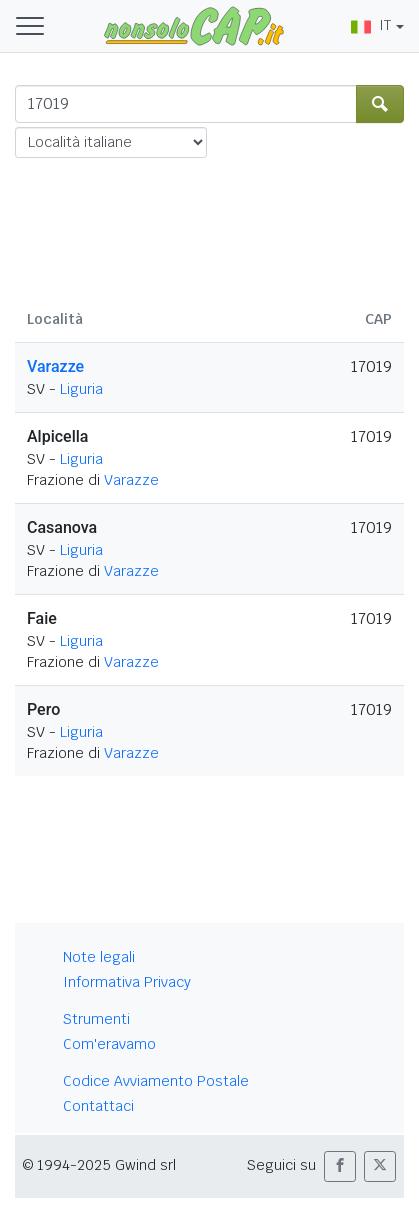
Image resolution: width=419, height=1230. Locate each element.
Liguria (81, 389)
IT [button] (371, 25)
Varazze (55, 366)
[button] (340, 1166)
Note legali (99, 957)
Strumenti (96, 1019)
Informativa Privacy (127, 982)
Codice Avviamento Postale (156, 1081)
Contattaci (98, 1106)
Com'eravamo (109, 1044)
